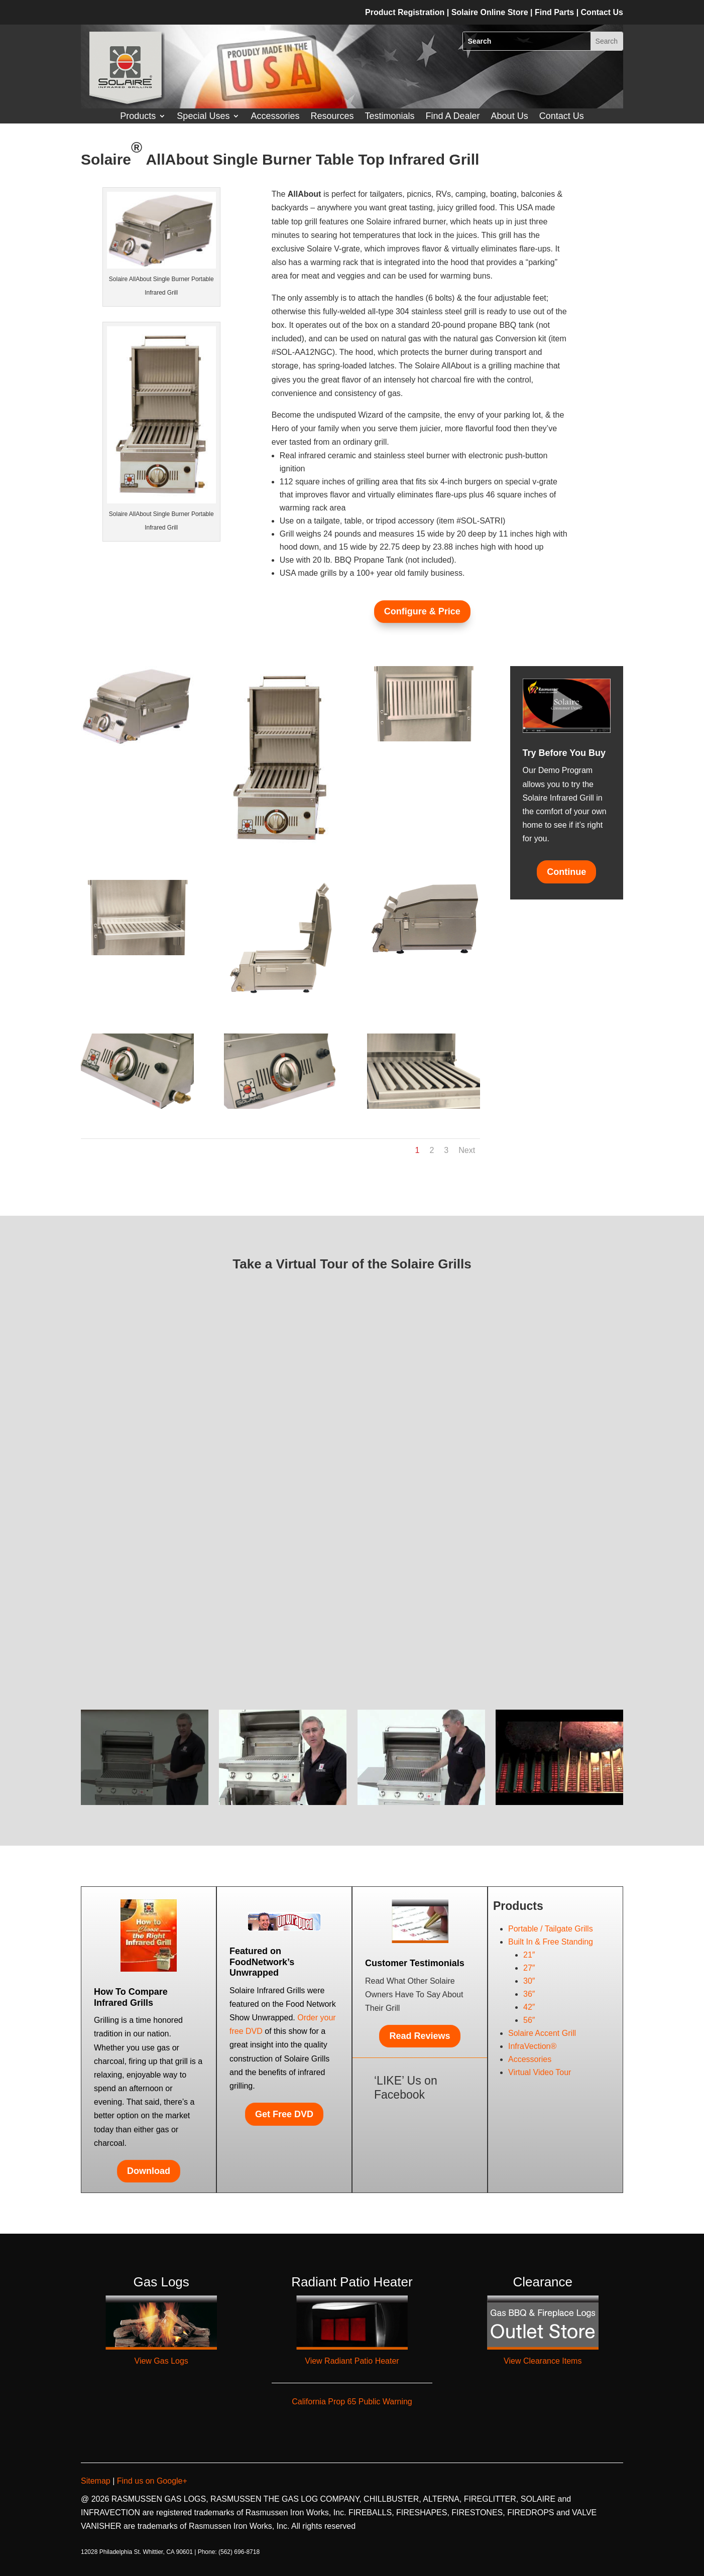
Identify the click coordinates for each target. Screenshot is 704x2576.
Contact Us (561, 116)
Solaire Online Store (490, 12)
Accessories (275, 116)
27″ (529, 1968)
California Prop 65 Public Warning (352, 2401)
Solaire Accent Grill (542, 2033)
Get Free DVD (284, 2114)
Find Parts (555, 12)
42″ (529, 2007)
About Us (509, 116)
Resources (332, 116)
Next (466, 1150)
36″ (529, 1994)
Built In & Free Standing (550, 1942)
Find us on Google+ (150, 2481)
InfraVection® (532, 2046)
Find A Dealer (453, 116)
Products (138, 116)
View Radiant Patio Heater (352, 2361)
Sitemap (96, 2481)
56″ (529, 2020)
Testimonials (389, 116)
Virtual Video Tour (539, 2072)
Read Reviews (419, 2036)
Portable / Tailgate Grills (550, 1928)
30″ (529, 1981)
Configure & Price (422, 611)
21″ (529, 1955)
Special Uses (203, 116)
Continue (566, 872)
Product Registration (404, 12)
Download (148, 2171)
